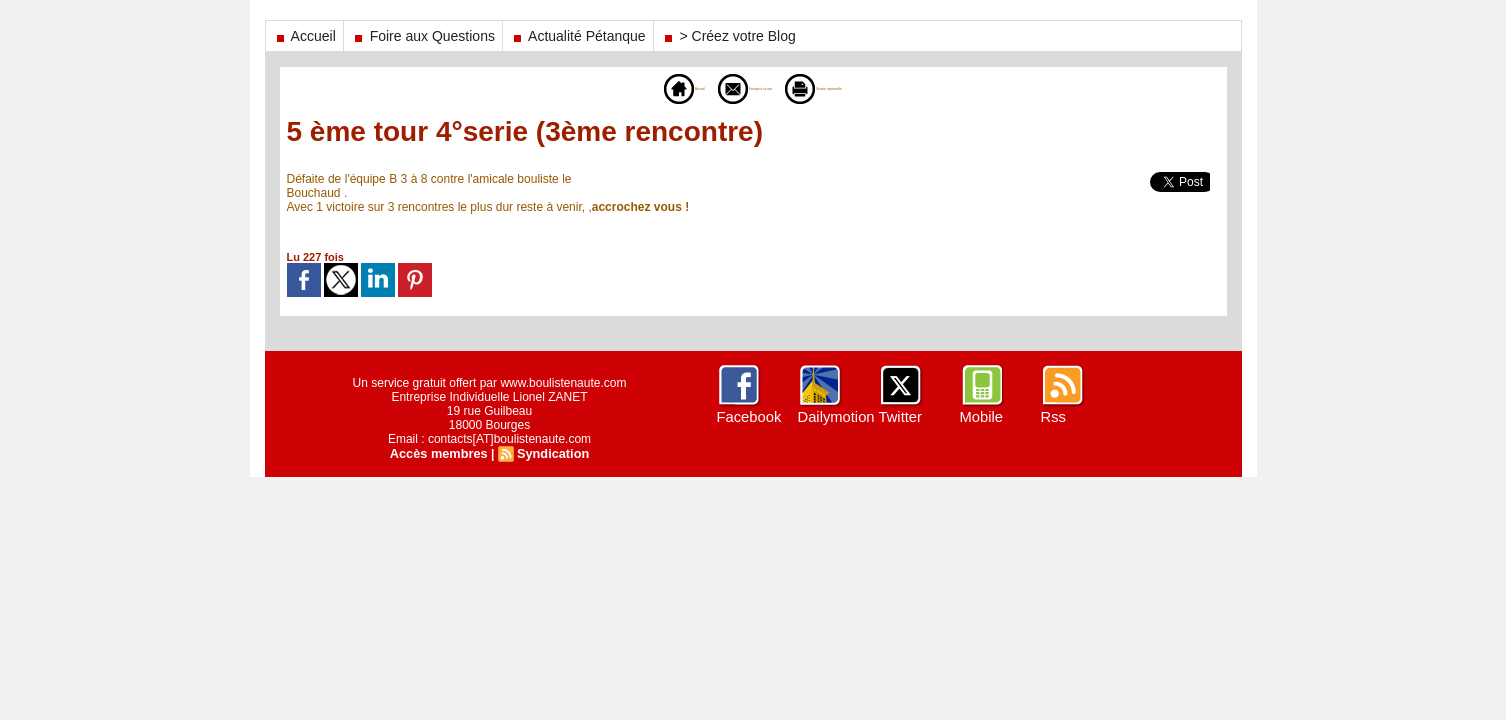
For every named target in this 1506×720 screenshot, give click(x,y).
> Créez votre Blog (728, 36)
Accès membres (441, 453)
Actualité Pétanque (578, 36)
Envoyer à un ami (721, 88)
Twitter (899, 417)
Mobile (980, 417)
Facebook (747, 417)
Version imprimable (865, 88)
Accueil (304, 36)
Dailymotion (834, 417)
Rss (1053, 417)
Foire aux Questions (423, 36)
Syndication (550, 453)
